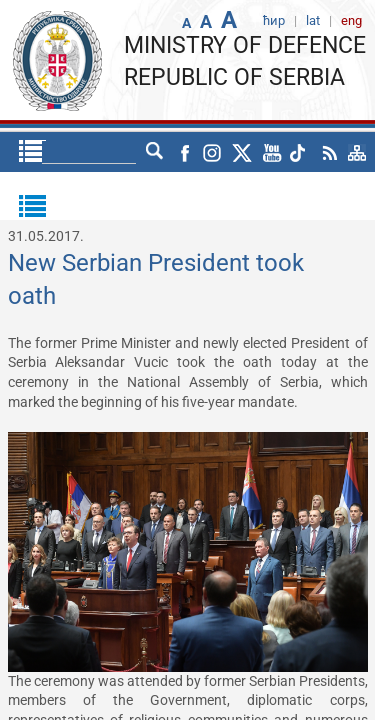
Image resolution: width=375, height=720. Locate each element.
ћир (117, 152)
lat (155, 152)
